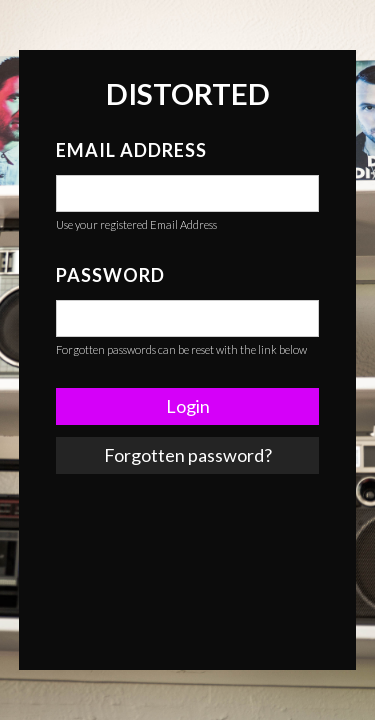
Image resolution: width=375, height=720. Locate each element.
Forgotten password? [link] (188, 455)
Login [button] (188, 406)
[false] (187, 193)
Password (110, 275)
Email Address (131, 150)
